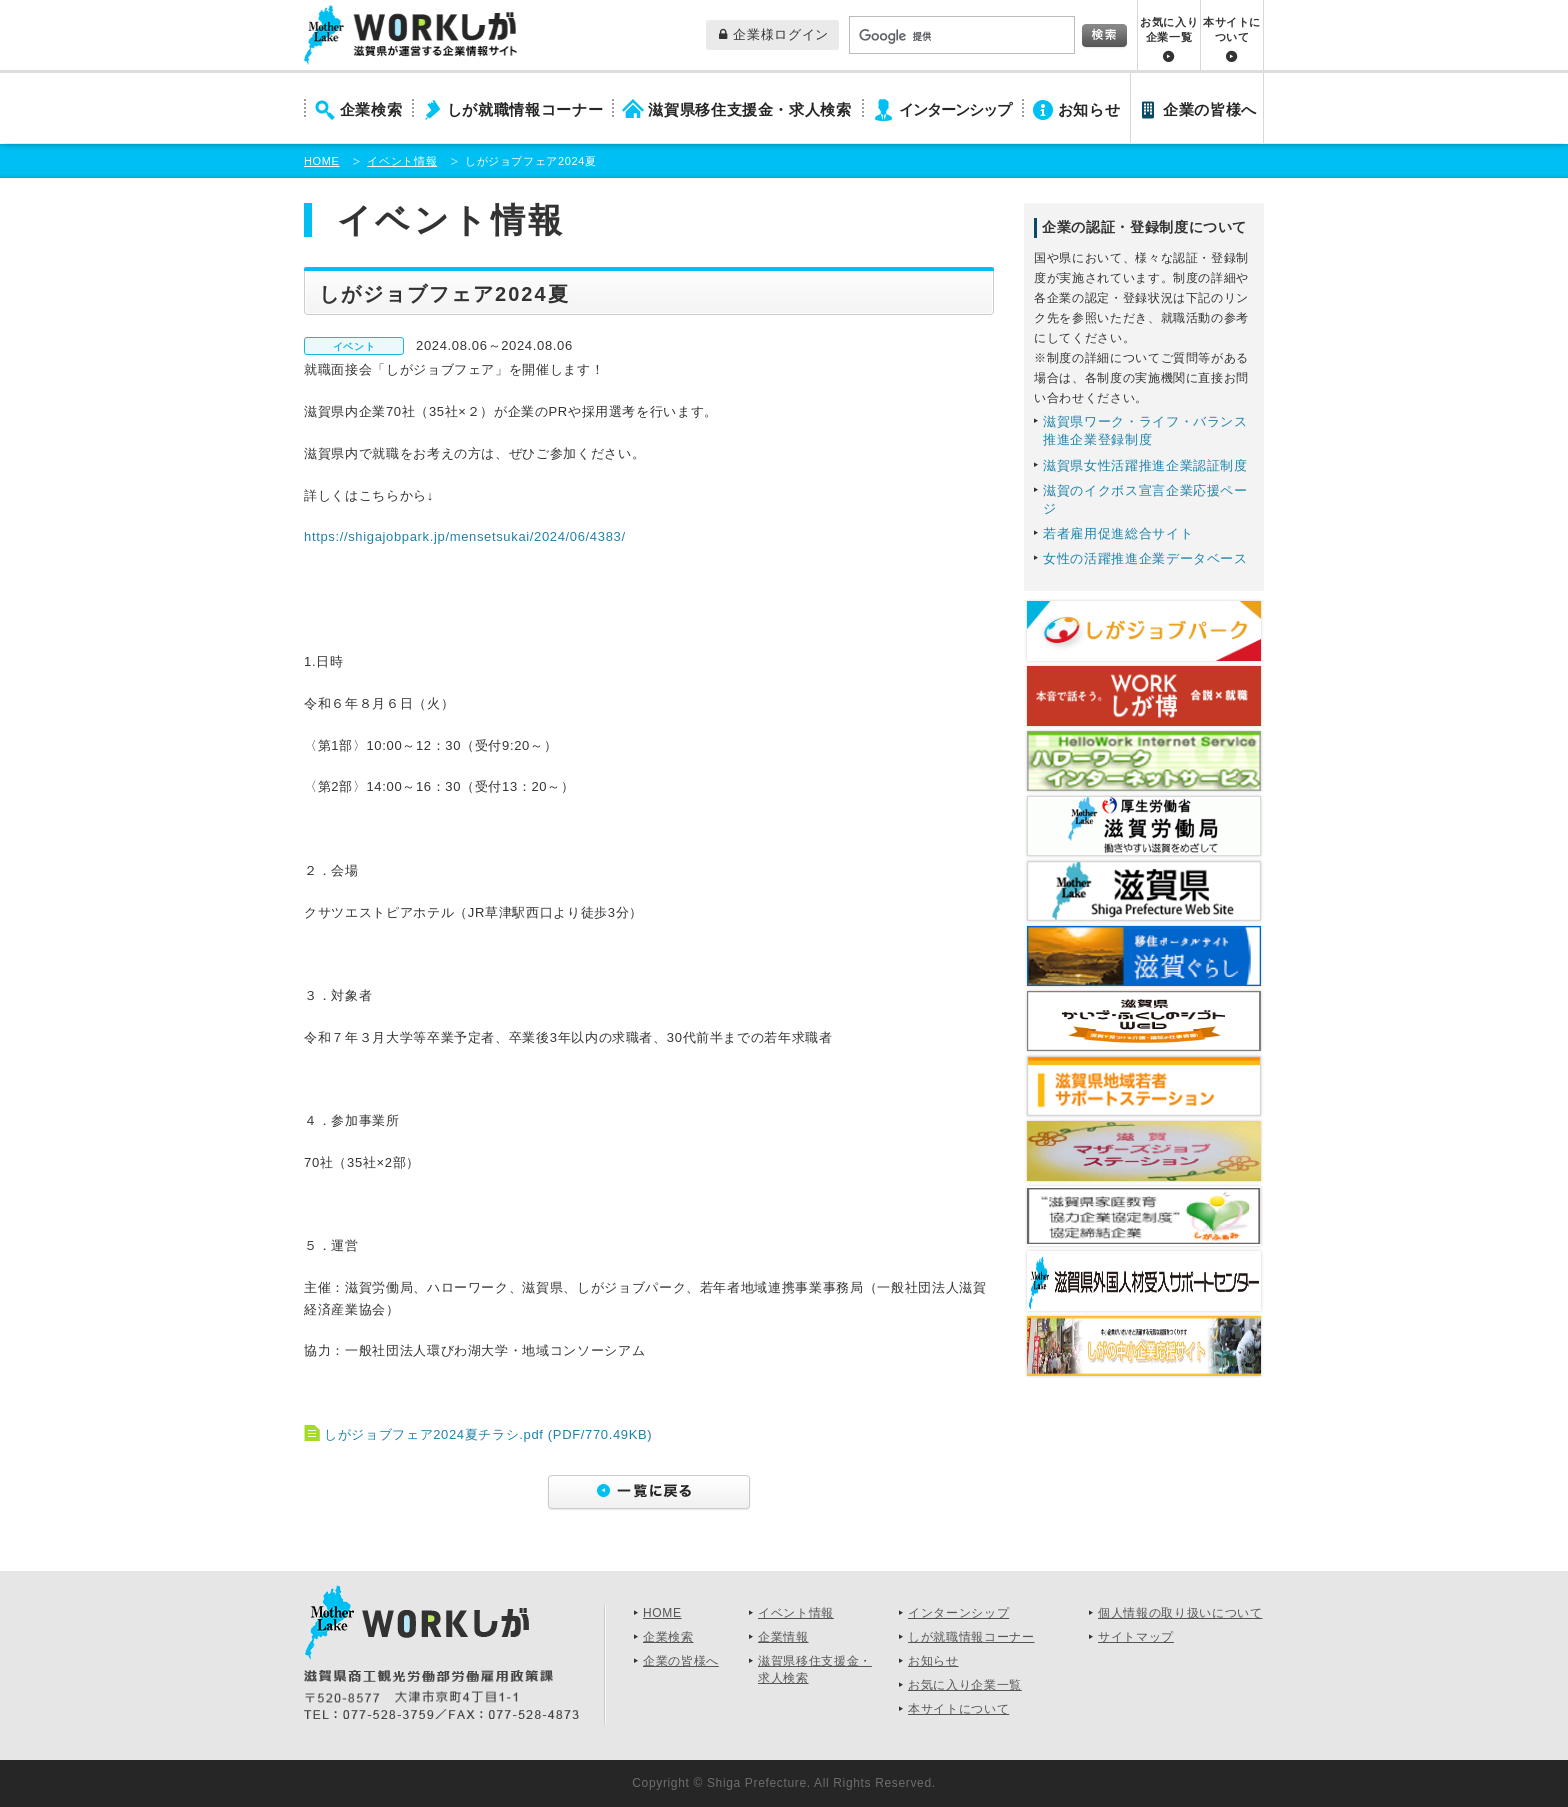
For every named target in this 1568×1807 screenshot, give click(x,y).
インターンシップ (955, 110)
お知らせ (1089, 110)
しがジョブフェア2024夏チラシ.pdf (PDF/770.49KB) (488, 1434)
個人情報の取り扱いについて (1180, 1613)
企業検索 (371, 110)
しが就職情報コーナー (525, 110)
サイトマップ (1136, 1637)
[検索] (960, 36)
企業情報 (783, 1637)
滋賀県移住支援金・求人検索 (749, 110)
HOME (322, 161)
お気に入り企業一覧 (1169, 29)
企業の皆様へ (1210, 110)
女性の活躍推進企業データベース (1145, 558)
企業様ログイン (774, 34)
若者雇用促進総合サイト (1118, 533)
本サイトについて (1232, 29)
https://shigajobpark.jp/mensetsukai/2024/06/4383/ (465, 536)
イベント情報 (402, 161)
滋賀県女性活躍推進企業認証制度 (1145, 465)
